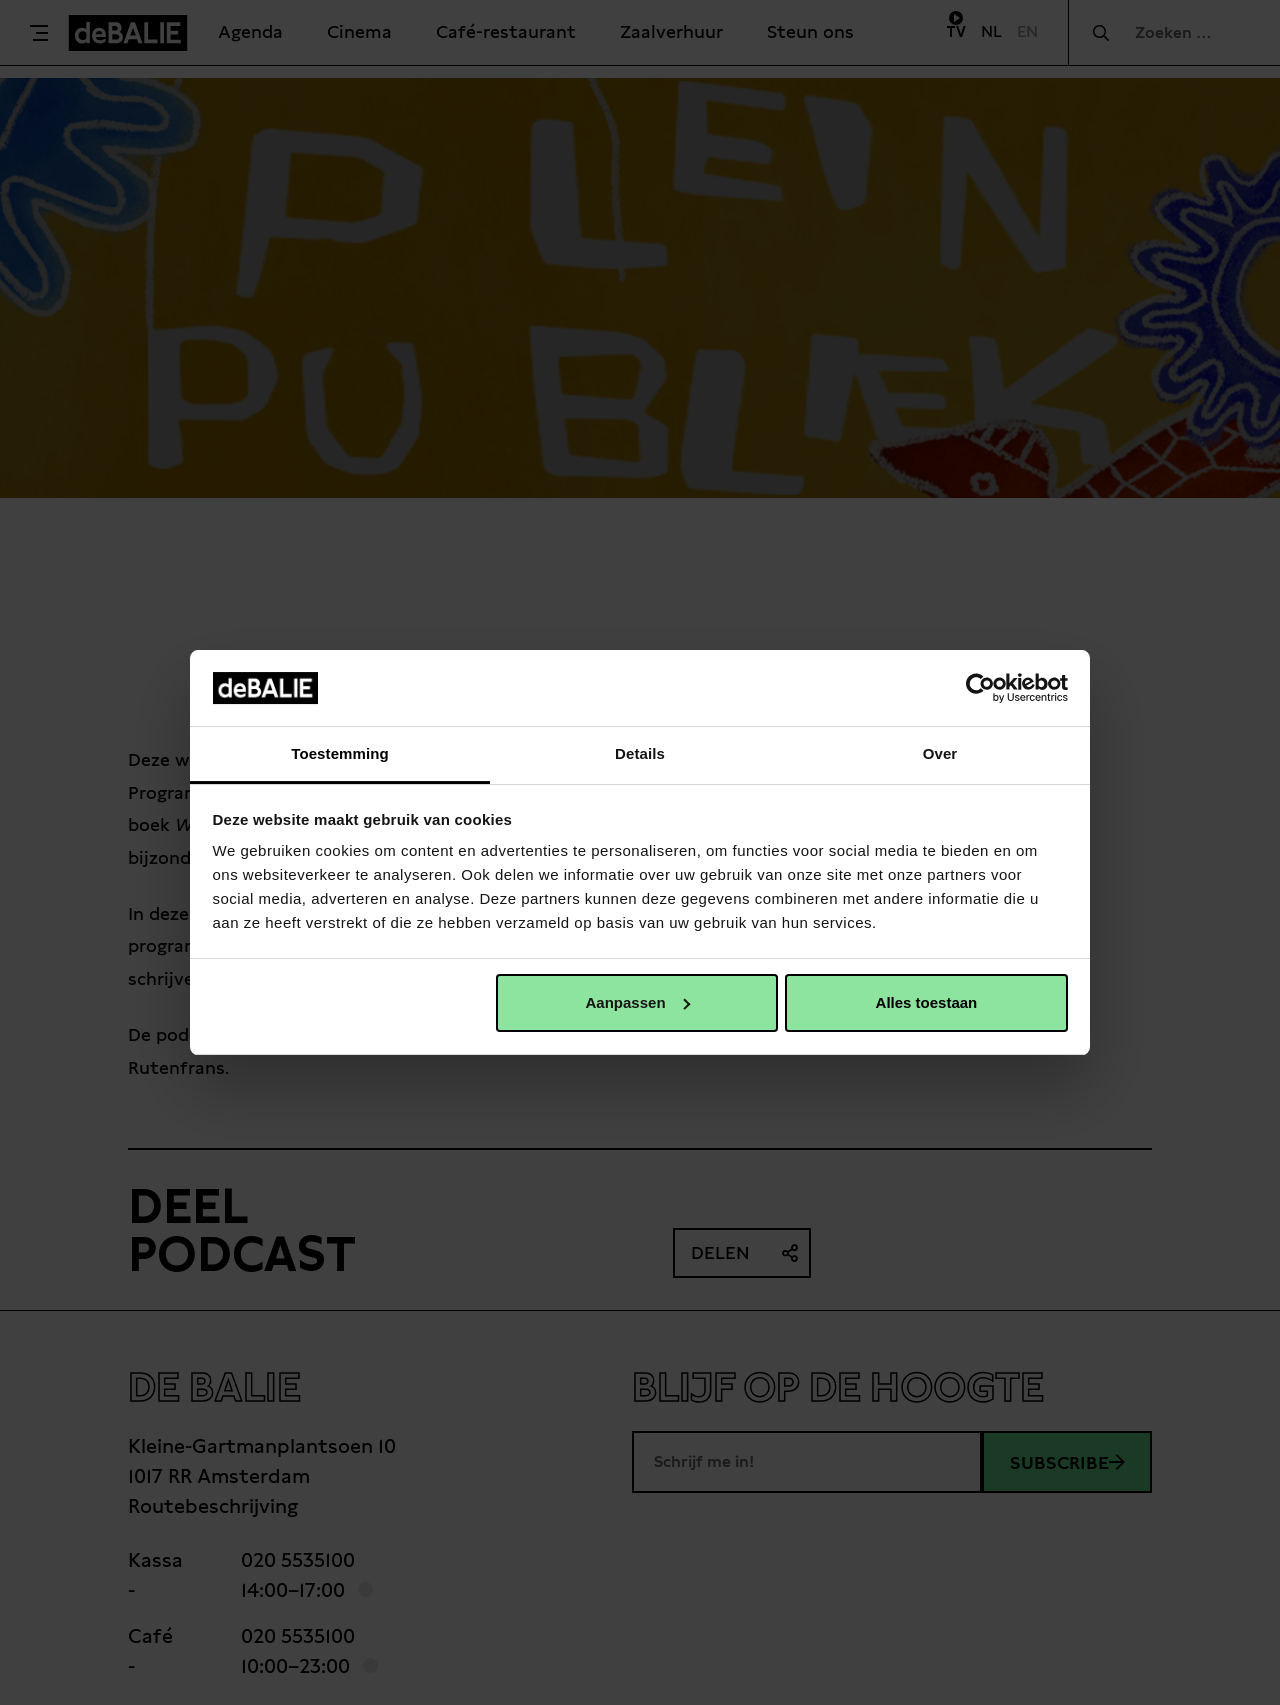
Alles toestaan (927, 1002)
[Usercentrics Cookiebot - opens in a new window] (980, 688)
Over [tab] (940, 753)
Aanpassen (638, 1002)
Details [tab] (640, 753)
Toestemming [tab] (340, 753)
